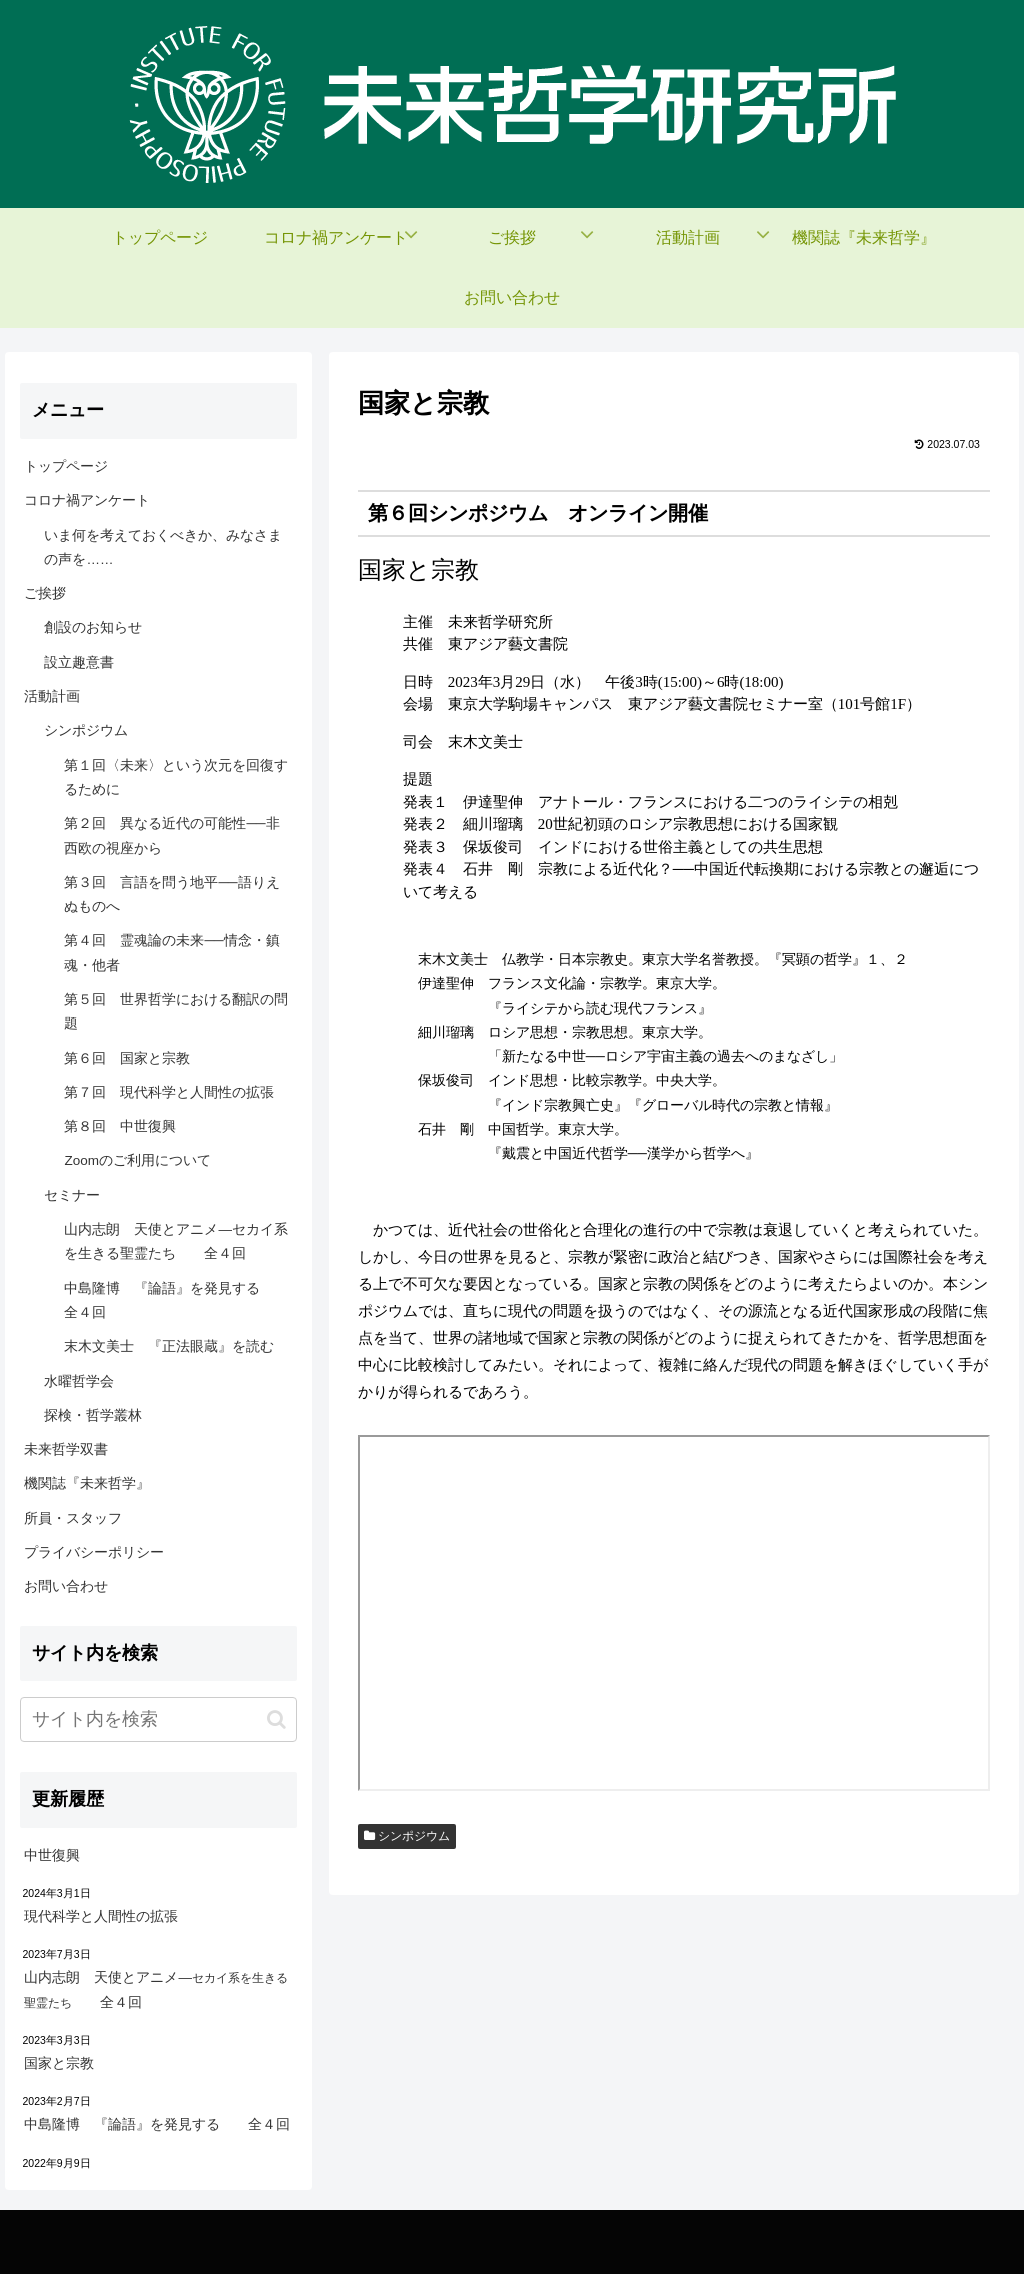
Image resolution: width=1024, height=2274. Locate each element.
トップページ (66, 466)
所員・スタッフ (73, 1518)
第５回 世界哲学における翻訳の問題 (176, 1011)
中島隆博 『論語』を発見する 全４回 (176, 1300)
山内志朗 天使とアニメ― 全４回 (156, 1989)
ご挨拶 (45, 593)
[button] (276, 1719)
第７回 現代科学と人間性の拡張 (169, 1092)
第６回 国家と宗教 (127, 1058)
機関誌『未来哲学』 (87, 1483)
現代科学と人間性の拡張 (101, 1916)
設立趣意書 (79, 662)
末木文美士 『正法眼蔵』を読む (169, 1346)
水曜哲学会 (79, 1381)
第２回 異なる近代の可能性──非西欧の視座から (171, 835)
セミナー (72, 1195)
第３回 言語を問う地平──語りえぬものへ (171, 894)
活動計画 (52, 696)
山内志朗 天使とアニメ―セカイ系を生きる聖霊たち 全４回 (176, 1241)
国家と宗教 (59, 2063)
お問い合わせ (66, 1586)
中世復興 (52, 1855)
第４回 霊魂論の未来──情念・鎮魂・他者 (171, 952)
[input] (158, 1719)
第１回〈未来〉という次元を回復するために (176, 777)
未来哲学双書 (66, 1449)
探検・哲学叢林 (93, 1415)
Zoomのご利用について (137, 1160)
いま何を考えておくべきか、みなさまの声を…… (163, 547)
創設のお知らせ (93, 627)
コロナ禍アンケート (87, 500)
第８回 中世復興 (120, 1126)
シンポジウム (407, 1836)
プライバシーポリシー (94, 1552)
